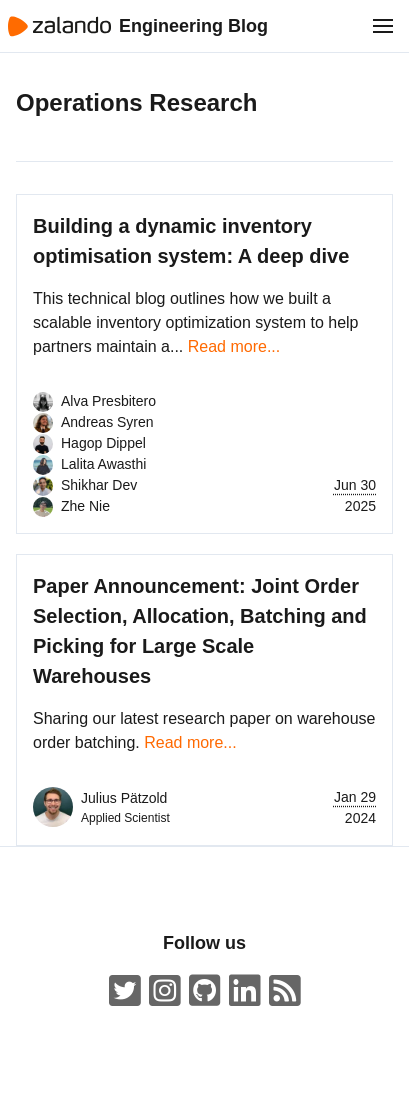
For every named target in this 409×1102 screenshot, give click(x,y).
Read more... (234, 346)
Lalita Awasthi (103, 464)
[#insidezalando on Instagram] (165, 991)
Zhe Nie (85, 506)
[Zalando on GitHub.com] (205, 991)
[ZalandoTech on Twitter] (125, 991)
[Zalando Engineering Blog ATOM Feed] (285, 991)
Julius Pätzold (124, 798)
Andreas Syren (107, 422)
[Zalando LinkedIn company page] (245, 991)
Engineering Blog (193, 26)
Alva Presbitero (108, 401)
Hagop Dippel (103, 443)
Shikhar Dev (99, 485)
